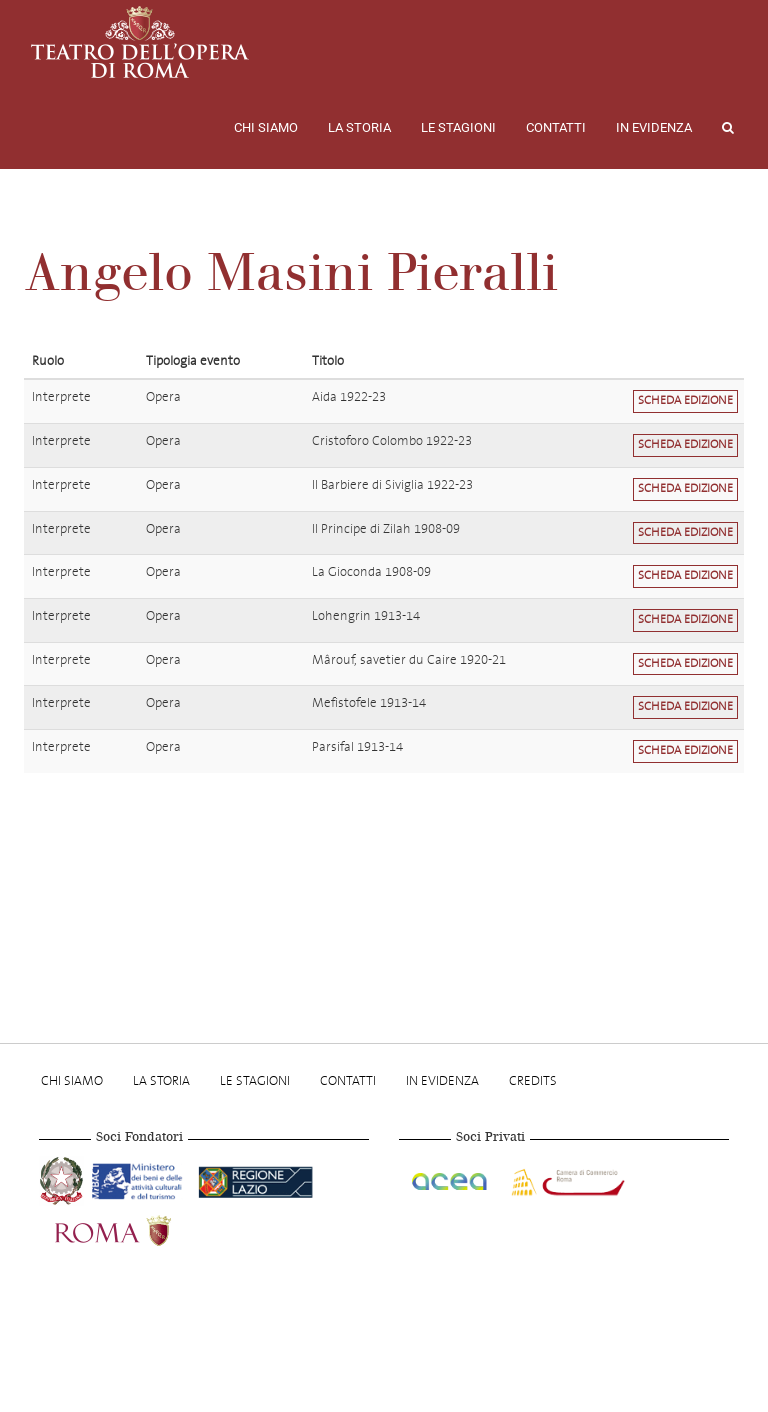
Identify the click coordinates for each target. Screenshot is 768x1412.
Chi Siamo (266, 127)
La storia (359, 127)
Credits (533, 1080)
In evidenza (654, 127)
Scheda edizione (685, 400)
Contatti (556, 127)
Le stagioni (458, 127)
